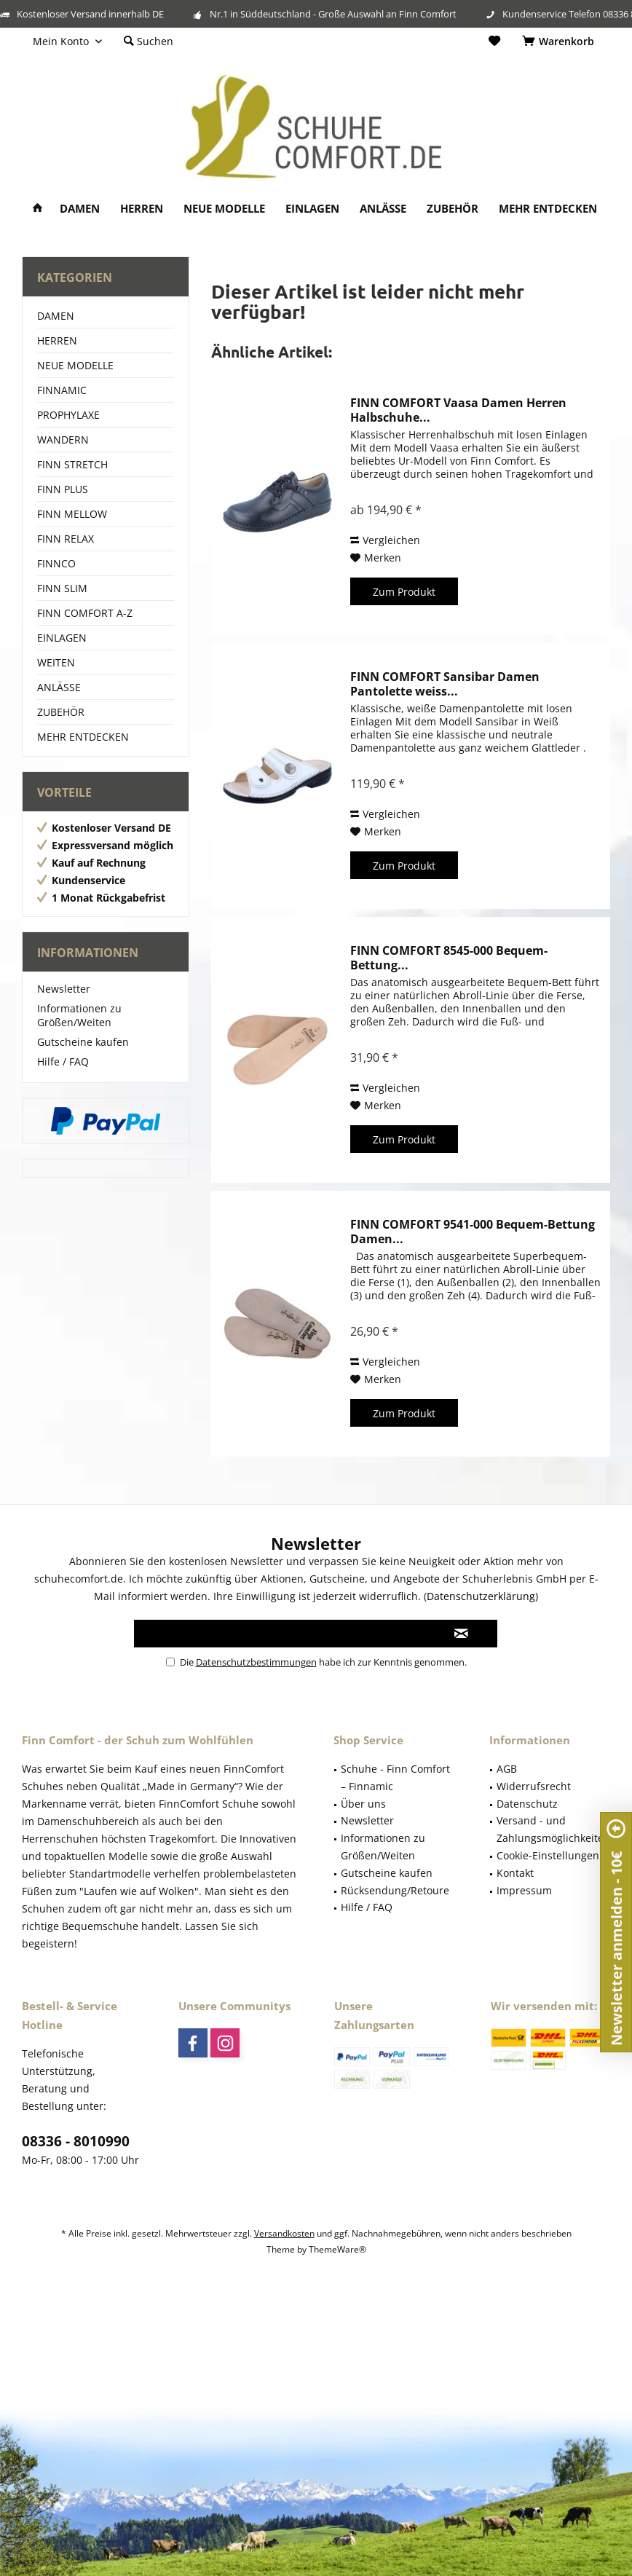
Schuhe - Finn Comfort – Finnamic (395, 1777)
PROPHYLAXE (68, 415)
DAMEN (55, 316)
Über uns (363, 1804)
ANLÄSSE (59, 687)
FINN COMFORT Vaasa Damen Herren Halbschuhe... (458, 410)
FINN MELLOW (72, 514)
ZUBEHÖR (60, 712)
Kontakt (515, 1873)
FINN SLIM (62, 588)
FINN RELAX (65, 538)
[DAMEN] (80, 209)
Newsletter (63, 989)
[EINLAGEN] (312, 209)
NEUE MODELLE (75, 365)
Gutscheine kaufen (83, 1042)
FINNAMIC (62, 390)
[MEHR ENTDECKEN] (548, 209)
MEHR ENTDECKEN (83, 737)
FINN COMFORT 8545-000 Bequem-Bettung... (449, 957)
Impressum (524, 1890)
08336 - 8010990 (76, 2141)
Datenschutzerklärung (481, 1596)
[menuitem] (560, 41)
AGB (507, 1769)
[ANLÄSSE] (382, 209)
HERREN (57, 340)
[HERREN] (141, 209)
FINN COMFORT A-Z (85, 613)
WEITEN (56, 662)
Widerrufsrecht (534, 1786)
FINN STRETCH (72, 464)
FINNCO (56, 563)
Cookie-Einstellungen (548, 1855)
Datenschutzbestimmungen (256, 1662)
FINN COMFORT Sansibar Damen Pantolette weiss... (445, 683)
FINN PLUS (62, 489)
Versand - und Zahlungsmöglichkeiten (553, 1829)
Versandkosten (284, 2233)
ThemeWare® (337, 2249)
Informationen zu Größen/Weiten (79, 1015)
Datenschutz (527, 1804)
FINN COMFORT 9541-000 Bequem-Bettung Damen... (472, 1231)
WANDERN (63, 439)
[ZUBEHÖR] (452, 209)
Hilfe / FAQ (63, 1061)
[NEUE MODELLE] (224, 209)
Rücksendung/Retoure (395, 1890)
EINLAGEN (62, 638)
